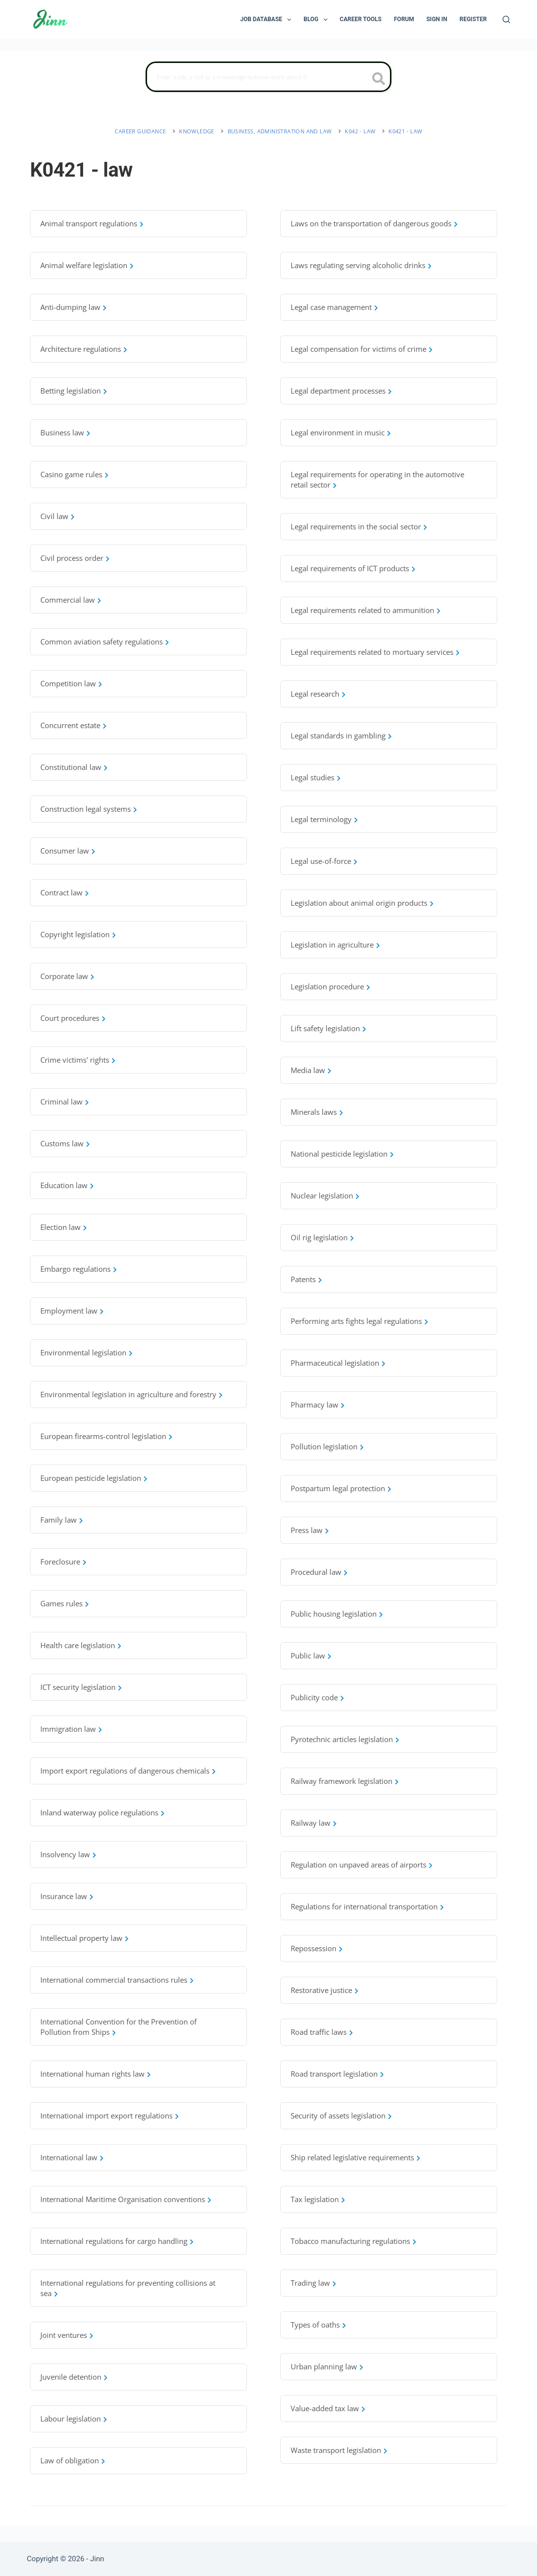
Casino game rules (71, 474)
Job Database (267, 20)
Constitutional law (70, 767)
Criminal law (61, 1101)
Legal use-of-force (321, 861)
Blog (317, 20)
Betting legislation (70, 391)
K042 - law (360, 131)
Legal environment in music (338, 432)
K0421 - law (405, 131)
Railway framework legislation (341, 1781)
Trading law (310, 2283)
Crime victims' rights (74, 1060)
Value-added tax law (325, 2408)
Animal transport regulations (88, 223)
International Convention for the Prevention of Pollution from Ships (118, 2027)
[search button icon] (379, 80)
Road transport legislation (334, 2074)
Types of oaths (315, 2325)
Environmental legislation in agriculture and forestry (128, 1394)
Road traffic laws (319, 2032)
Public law (308, 1655)
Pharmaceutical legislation (335, 1363)
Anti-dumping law (70, 307)
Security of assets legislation (338, 2115)
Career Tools (361, 19)
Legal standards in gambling (338, 735)
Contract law (61, 892)
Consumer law (64, 851)
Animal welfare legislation (83, 265)
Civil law (54, 516)
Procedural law (316, 1572)
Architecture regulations (80, 349)
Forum (404, 19)
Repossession (313, 1948)
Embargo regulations (75, 1269)
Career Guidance (140, 131)
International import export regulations (106, 2115)
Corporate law (64, 976)
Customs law (62, 1143)
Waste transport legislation (336, 2450)
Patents (303, 1279)
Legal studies (312, 777)
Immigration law (68, 1729)
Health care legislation (77, 1645)
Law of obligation (69, 2460)
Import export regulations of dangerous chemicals (124, 1771)
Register (473, 19)
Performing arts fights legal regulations (356, 1321)
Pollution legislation (324, 1446)
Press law (307, 1530)
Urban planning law (324, 2366)
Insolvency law (65, 1854)
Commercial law (67, 600)
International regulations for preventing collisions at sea (127, 2288)
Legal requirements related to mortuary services (372, 652)
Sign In (437, 19)
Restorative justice (321, 1990)
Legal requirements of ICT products (350, 568)
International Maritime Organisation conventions (122, 2199)
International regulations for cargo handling (113, 2241)
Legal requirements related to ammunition (362, 610)
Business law (62, 432)
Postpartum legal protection (338, 1488)
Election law (60, 1227)
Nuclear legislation (322, 1195)
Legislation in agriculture (332, 945)
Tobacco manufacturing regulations (350, 2241)
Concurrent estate (70, 725)
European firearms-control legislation (103, 1436)
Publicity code (314, 1697)
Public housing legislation (334, 1614)
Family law (58, 1520)
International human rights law (92, 2074)
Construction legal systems (85, 809)
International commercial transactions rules (113, 1980)
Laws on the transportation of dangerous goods (371, 223)
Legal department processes (338, 391)
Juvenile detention (70, 2377)
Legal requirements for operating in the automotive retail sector (377, 479)
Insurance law (63, 1896)
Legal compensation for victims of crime (358, 349)
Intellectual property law (81, 1938)
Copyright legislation (75, 934)
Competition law (68, 683)
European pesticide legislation (90, 1478)
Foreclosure (60, 1561)
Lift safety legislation (325, 1028)
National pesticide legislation (339, 1154)
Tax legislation (315, 2199)
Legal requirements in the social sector (356, 526)
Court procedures (69, 1018)
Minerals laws (314, 1112)
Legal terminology (321, 819)
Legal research (315, 694)
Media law (308, 1070)
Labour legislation (70, 2418)
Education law (64, 1185)
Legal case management (331, 307)
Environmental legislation (83, 1352)
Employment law (68, 1311)
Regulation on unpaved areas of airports (358, 1865)
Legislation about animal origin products (359, 903)
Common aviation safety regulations (101, 641)
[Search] (506, 19)
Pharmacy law (314, 1405)
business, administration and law (280, 131)
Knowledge (196, 131)
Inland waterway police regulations (99, 1812)
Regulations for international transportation (364, 1906)
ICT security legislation (78, 1687)
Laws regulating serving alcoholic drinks (358, 265)
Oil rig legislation (319, 1237)
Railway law (310, 1823)
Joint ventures (63, 2335)
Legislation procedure (327, 986)
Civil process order (71, 558)
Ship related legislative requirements (352, 2157)
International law (68, 2157)
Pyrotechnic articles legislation (342, 1739)
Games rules (61, 1603)
